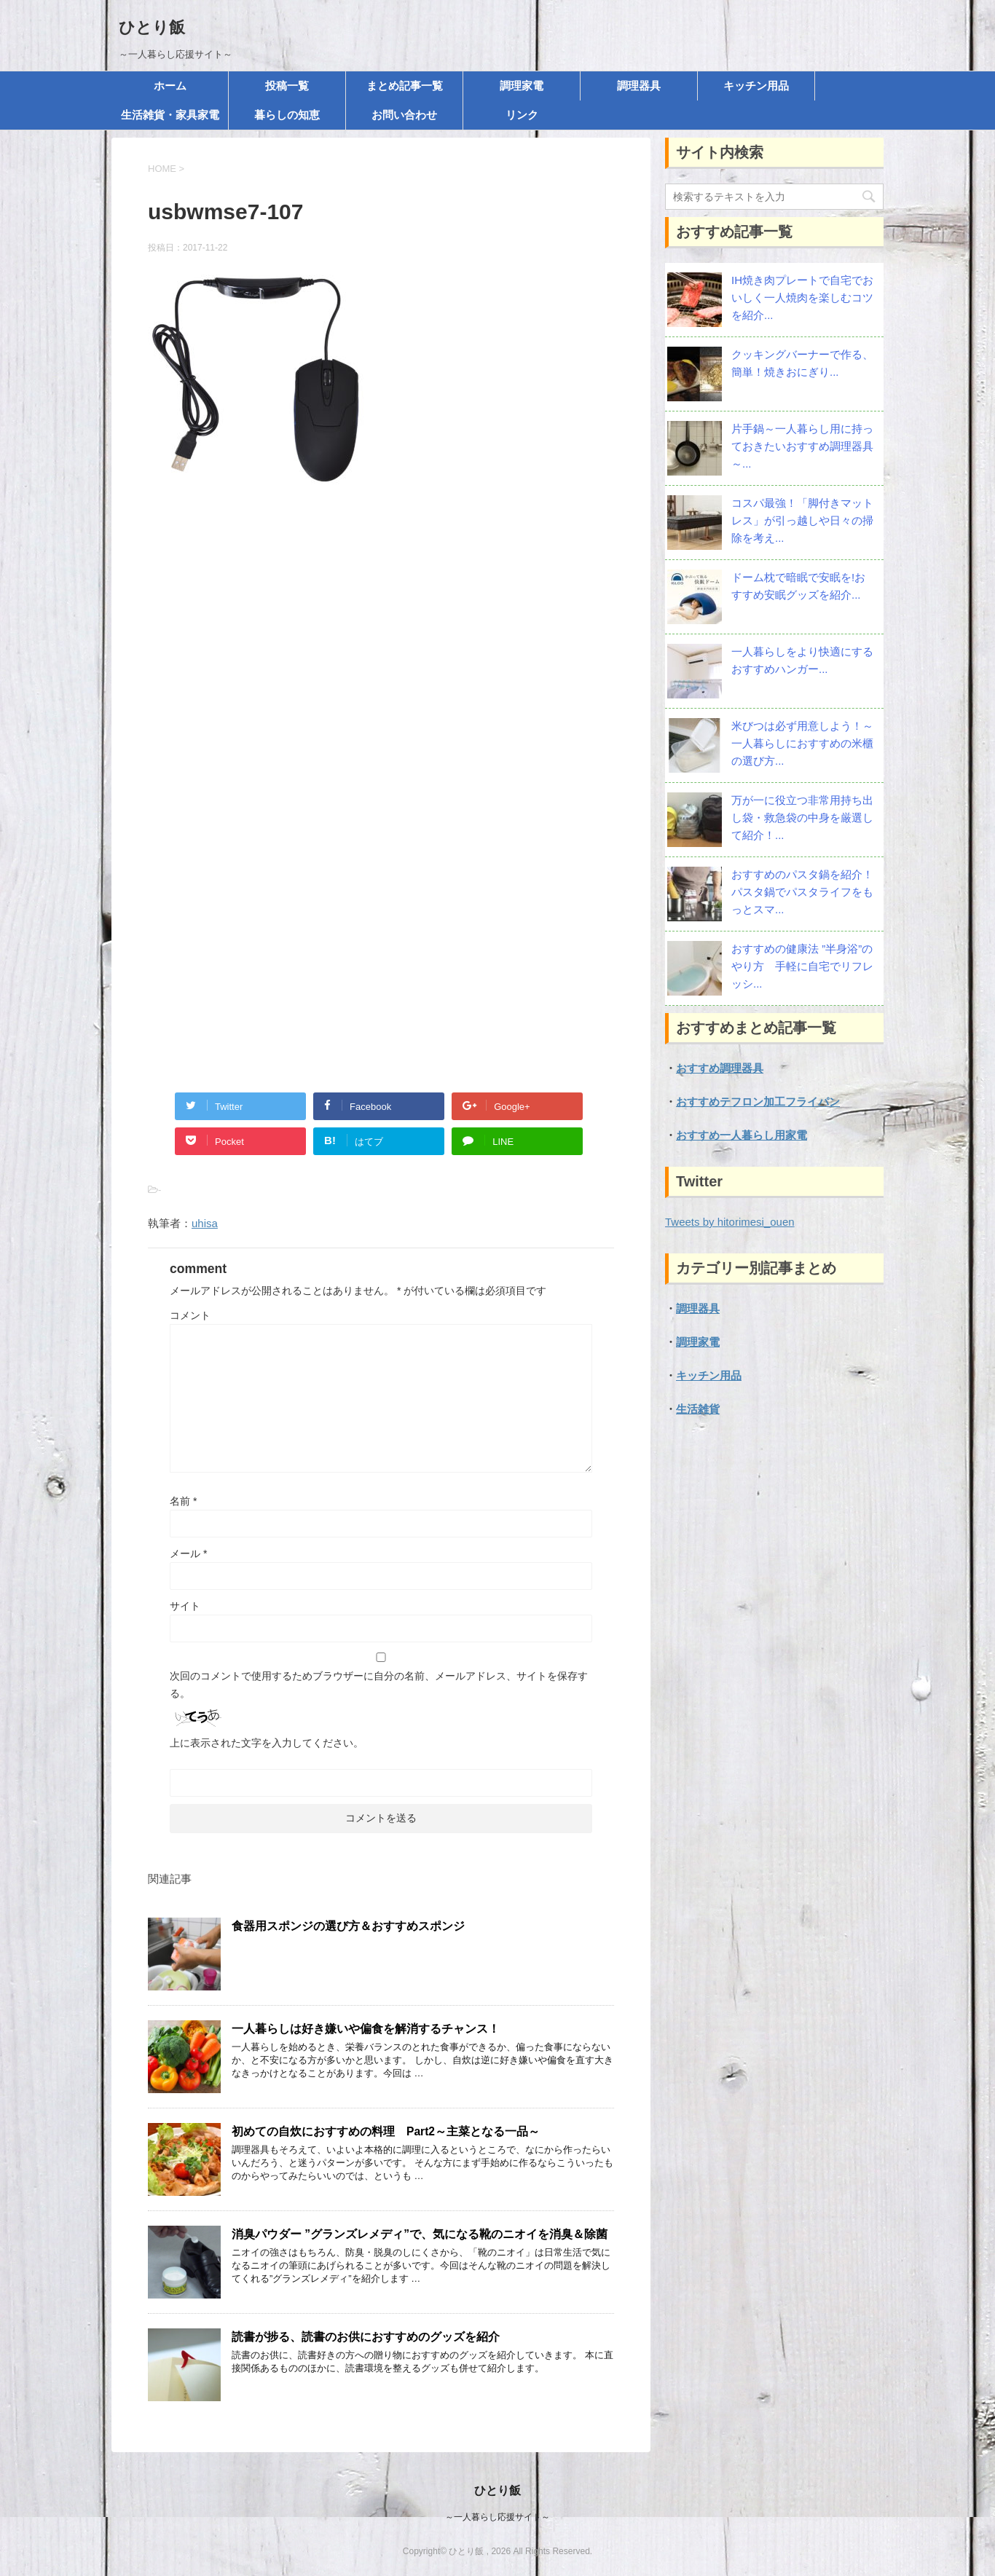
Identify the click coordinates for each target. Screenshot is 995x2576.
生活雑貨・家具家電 (170, 115)
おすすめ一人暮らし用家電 (741, 1135)
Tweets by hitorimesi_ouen (730, 1222)
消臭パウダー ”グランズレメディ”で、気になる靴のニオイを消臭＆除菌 (419, 2234)
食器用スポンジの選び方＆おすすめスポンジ (348, 1926)
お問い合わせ (404, 115)
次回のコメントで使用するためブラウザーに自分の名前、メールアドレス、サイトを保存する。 (379, 1684)
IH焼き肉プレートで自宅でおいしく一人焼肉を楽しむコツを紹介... (802, 297)
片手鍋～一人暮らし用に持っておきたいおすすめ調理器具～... (802, 446)
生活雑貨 (698, 1409)
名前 (183, 1501)
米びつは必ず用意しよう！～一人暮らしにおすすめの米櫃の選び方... (802, 743)
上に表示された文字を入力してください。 (266, 1743)
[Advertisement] (381, 656)
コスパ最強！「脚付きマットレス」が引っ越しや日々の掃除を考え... (802, 520)
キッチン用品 (756, 85)
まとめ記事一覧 (404, 85)
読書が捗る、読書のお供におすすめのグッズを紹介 (366, 2337)
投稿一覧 (287, 85)
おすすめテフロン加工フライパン (758, 1101)
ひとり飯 (152, 27)
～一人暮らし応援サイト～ (497, 2517)
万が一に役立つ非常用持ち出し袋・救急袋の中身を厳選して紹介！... (802, 817)
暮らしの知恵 (287, 115)
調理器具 (639, 85)
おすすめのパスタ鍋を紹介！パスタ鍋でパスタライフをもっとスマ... (802, 891)
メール (188, 1553)
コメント (190, 1315)
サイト (185, 1606)
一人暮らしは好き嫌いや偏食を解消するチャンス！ (366, 2028)
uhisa (205, 1223)
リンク (522, 115)
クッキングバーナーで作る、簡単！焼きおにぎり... (802, 363)
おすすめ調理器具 (719, 1068)
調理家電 (521, 85)
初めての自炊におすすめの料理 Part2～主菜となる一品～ (386, 2131)
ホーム (170, 85)
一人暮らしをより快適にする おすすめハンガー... (802, 660)
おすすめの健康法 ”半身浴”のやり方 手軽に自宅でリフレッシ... (802, 966)
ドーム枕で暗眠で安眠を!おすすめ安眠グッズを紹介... (798, 586)
